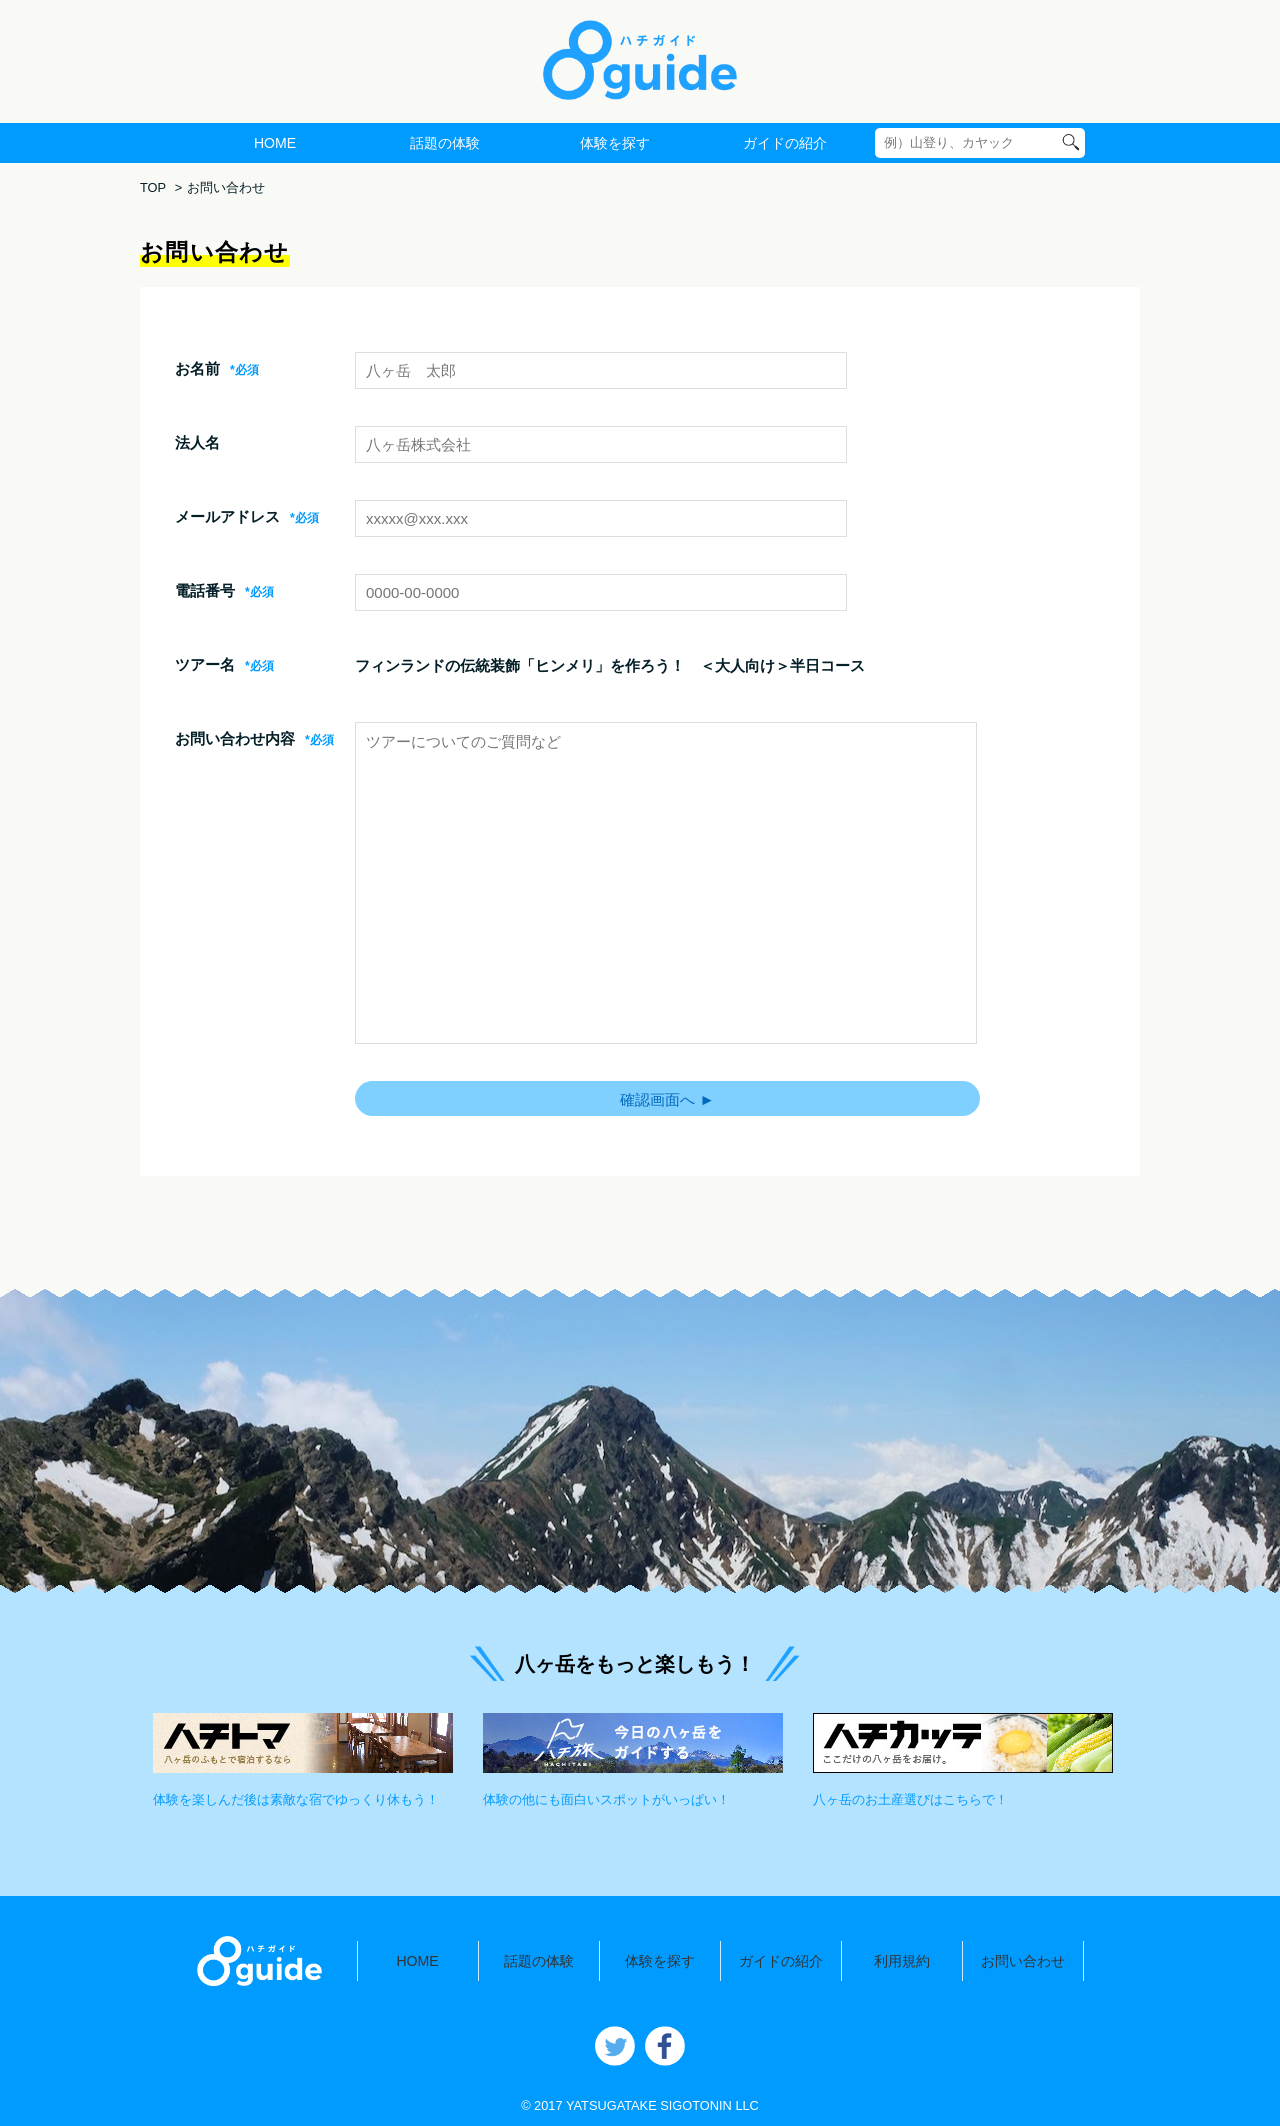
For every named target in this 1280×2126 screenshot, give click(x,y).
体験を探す (615, 143)
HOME (275, 143)
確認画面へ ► (667, 1099)
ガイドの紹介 (785, 143)
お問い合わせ (1023, 1961)
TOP (153, 187)
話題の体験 (445, 143)
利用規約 (902, 1961)
